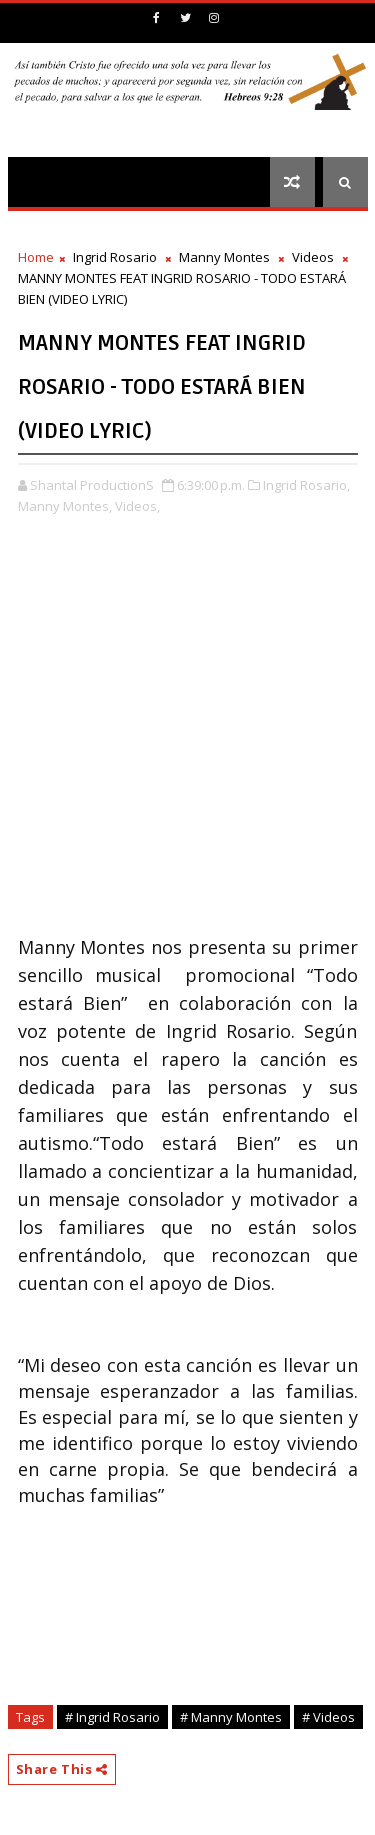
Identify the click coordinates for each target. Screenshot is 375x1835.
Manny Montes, (65, 506)
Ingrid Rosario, (306, 485)
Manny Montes (224, 257)
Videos (313, 257)
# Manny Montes (231, 1717)
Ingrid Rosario (115, 257)
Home (36, 257)
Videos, (137, 506)
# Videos (328, 1717)
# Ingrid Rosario (112, 1717)
